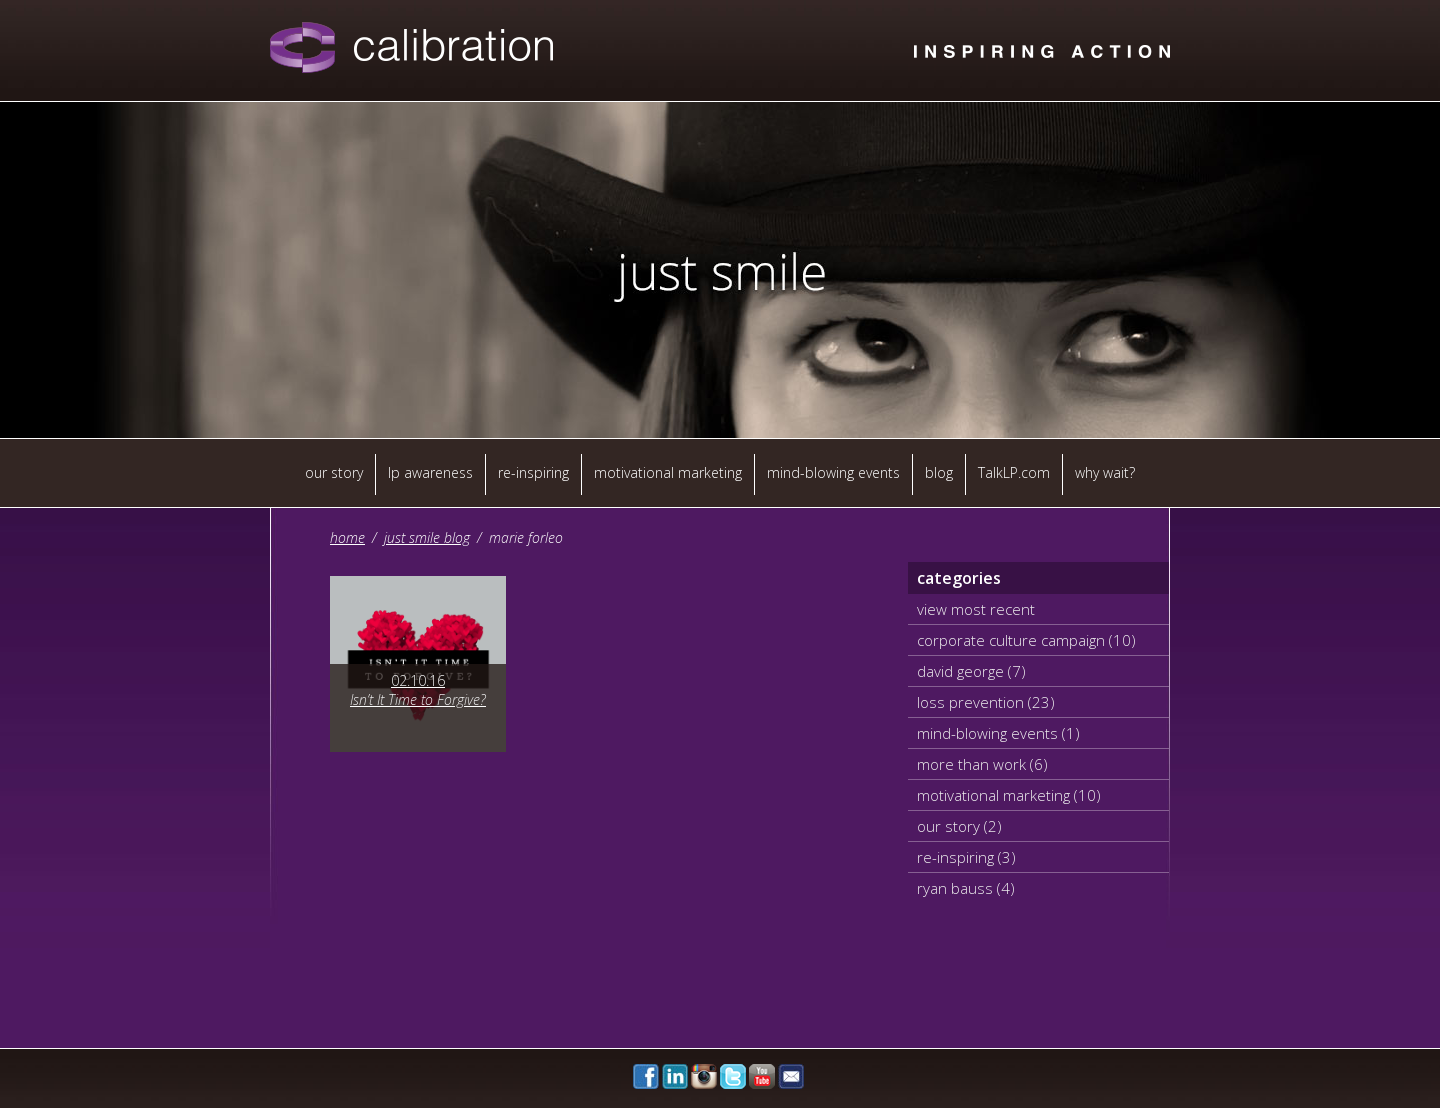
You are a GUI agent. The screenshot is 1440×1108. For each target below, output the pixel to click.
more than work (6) (982, 764)
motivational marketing (668, 472)
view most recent (976, 609)
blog (939, 472)
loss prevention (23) (986, 702)
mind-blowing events (833, 472)
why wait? (1105, 472)
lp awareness (430, 472)
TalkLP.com (1014, 472)
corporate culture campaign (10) (1026, 640)
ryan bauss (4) (966, 888)
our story (334, 472)
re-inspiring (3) (966, 857)
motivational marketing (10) (1009, 795)
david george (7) (971, 671)
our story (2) (959, 826)
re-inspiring (533, 472)
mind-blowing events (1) (998, 733)
